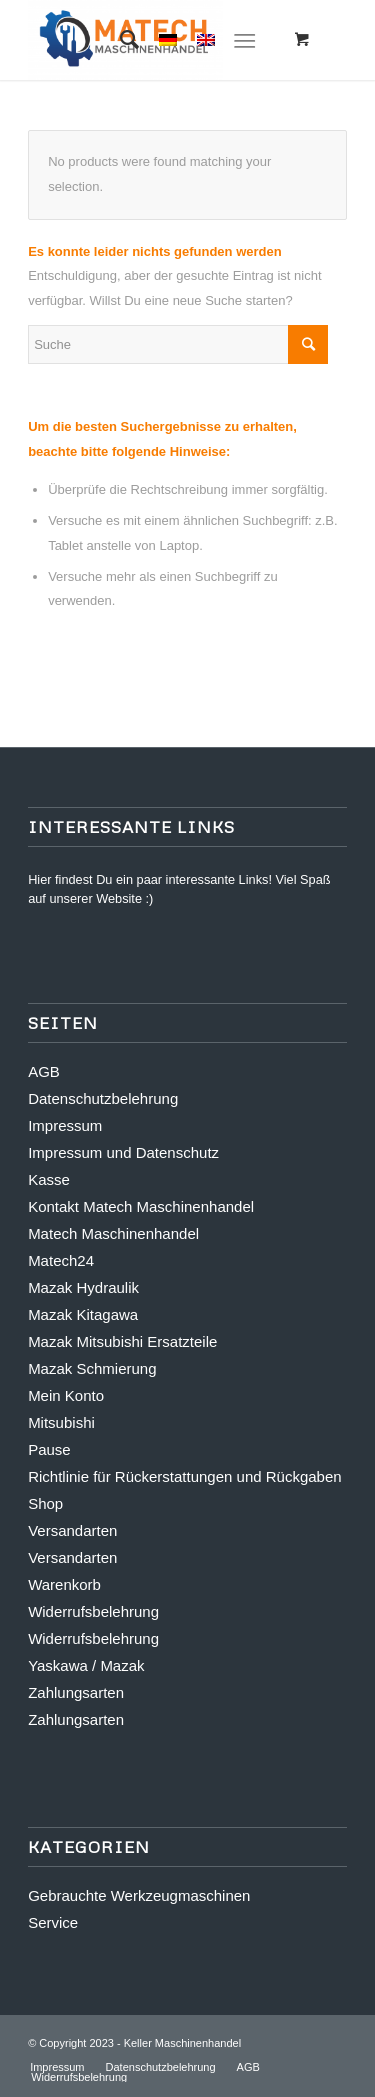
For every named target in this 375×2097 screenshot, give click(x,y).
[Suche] (119, 40)
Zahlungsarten (76, 1692)
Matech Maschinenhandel (113, 1233)
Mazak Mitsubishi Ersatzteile (122, 1341)
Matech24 (61, 1260)
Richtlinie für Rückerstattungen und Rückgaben (185, 1476)
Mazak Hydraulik (83, 1287)
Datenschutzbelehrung (103, 1098)
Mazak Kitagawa (83, 1314)
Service (53, 1922)
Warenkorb (64, 1584)
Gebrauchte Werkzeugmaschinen (139, 1895)
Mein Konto (66, 1395)
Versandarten (72, 1530)
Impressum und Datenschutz (123, 1152)
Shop (45, 1503)
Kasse (49, 1179)
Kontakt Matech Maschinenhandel (141, 1206)
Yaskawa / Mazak (86, 1665)
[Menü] (244, 40)
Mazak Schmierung (92, 1368)
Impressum (65, 1125)
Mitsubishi (61, 1422)
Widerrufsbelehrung (93, 1611)
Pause (49, 1449)
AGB (44, 1071)
